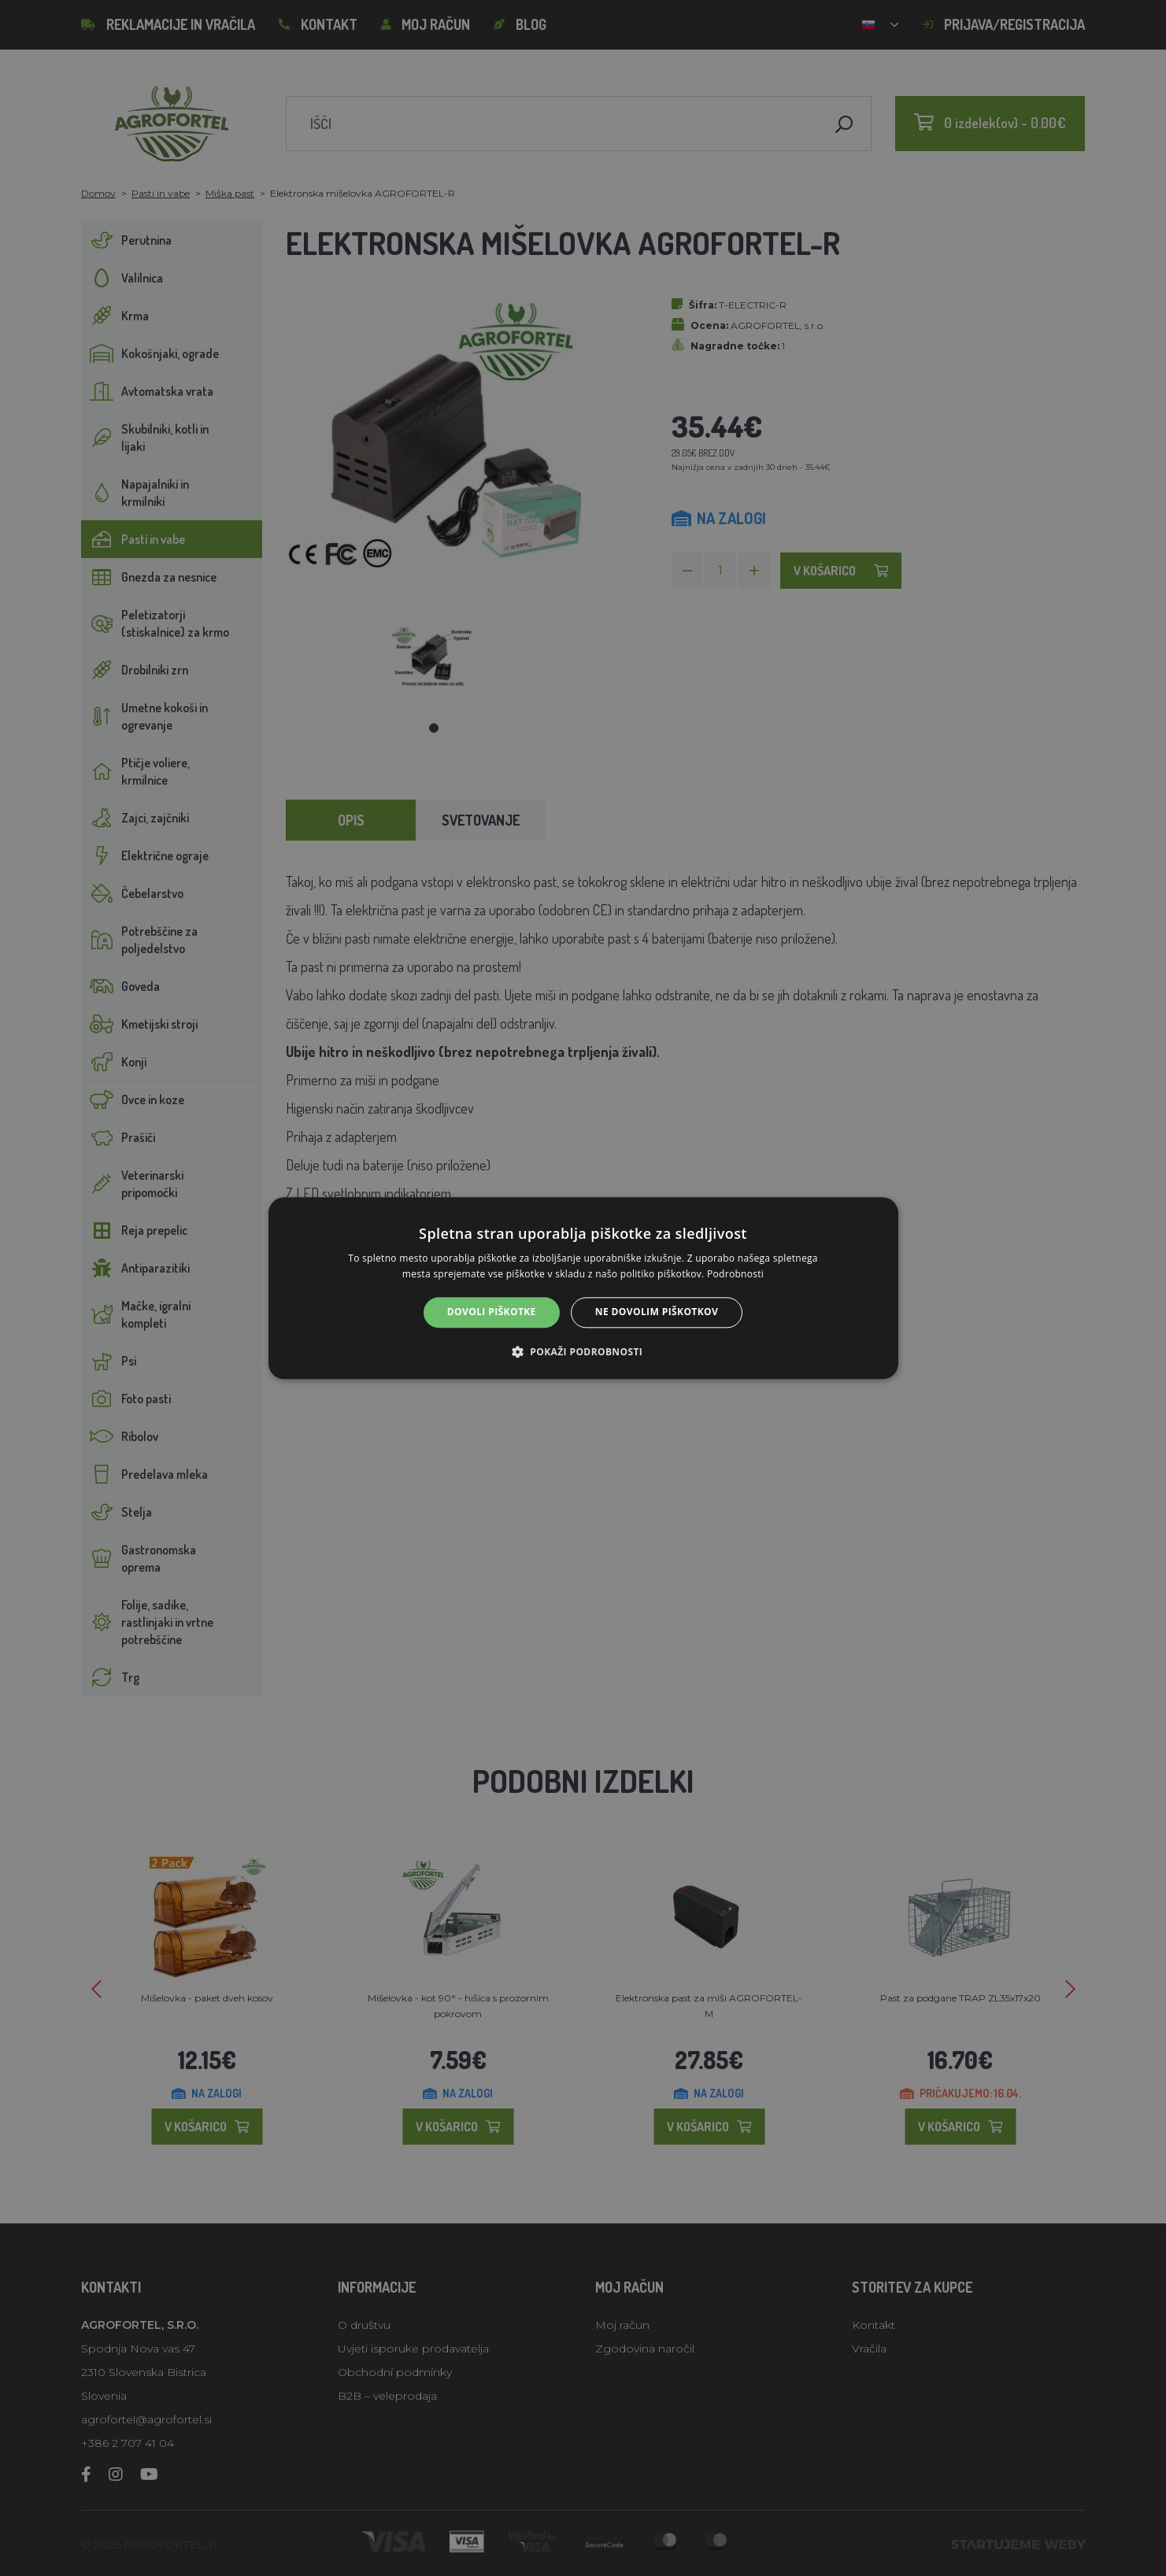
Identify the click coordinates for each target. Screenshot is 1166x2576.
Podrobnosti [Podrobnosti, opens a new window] (735, 1274)
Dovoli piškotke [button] (491, 1312)
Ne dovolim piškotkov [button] (656, 1312)
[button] (583, 1351)
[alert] (583, 1288)
